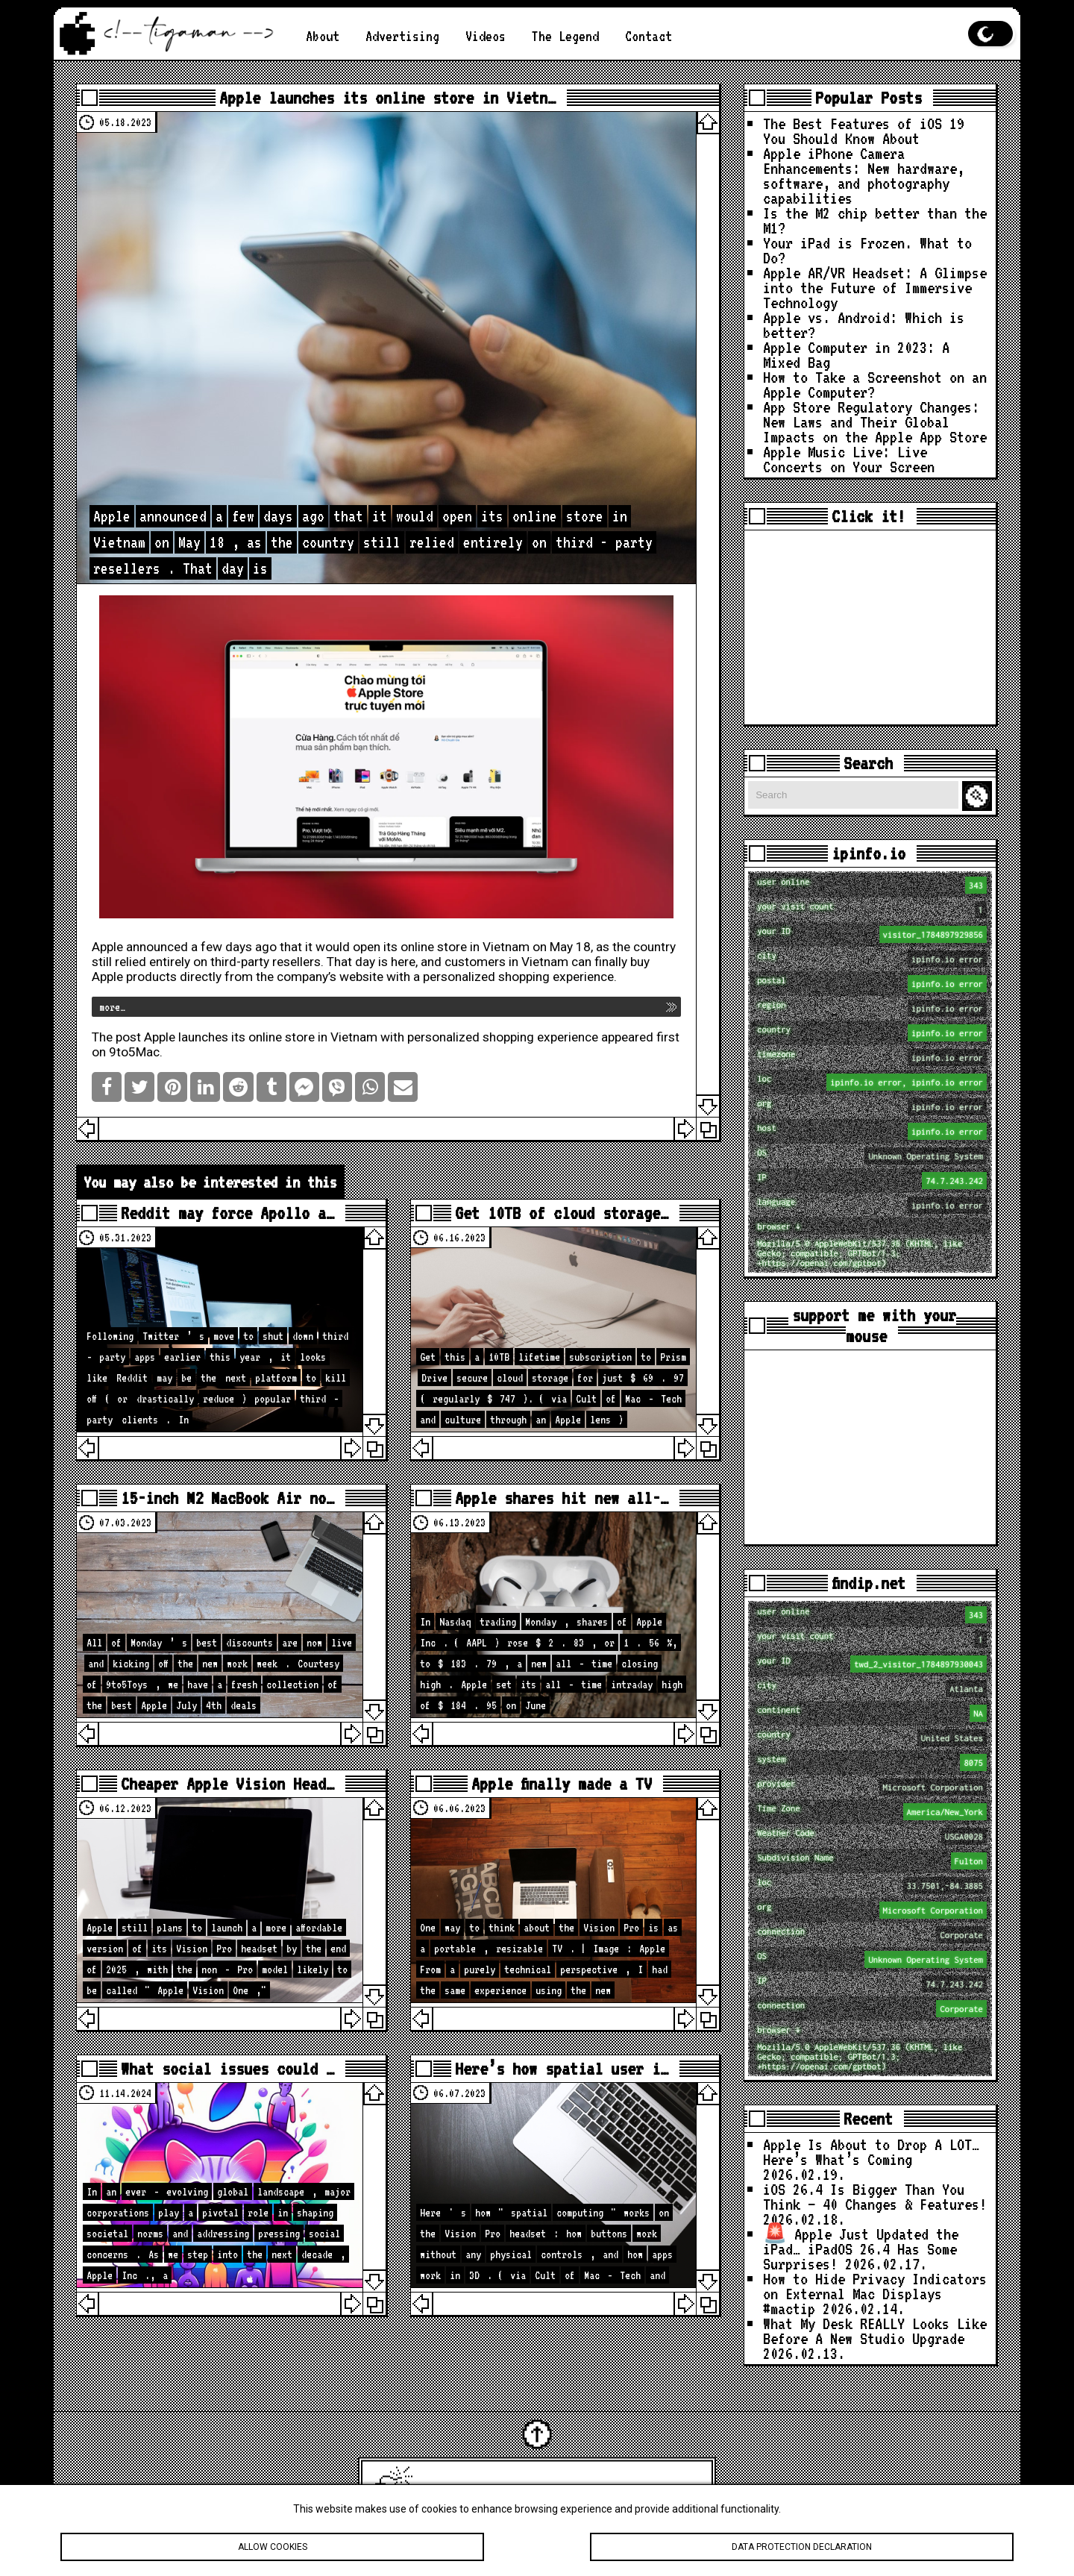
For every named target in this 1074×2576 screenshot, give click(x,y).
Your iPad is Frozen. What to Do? (867, 250)
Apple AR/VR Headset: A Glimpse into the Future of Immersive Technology (875, 287)
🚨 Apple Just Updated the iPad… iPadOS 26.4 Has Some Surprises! (860, 2248)
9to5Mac (134, 1051)
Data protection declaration (801, 2549)
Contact (648, 36)
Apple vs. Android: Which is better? (863, 324)
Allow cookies (272, 2549)
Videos (485, 36)
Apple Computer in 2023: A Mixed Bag (856, 354)
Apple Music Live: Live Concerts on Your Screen (849, 459)
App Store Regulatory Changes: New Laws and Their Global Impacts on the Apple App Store (875, 421)
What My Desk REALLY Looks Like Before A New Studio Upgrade (875, 2330)
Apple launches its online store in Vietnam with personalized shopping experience (371, 1037)
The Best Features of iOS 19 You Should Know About (863, 130)
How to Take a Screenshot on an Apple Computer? (875, 384)
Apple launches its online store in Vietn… (387, 97)
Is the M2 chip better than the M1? (875, 220)
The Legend (565, 36)
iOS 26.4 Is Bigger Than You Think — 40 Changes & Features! (875, 2196)
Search (979, 796)
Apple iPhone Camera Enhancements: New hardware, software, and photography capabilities (863, 175)
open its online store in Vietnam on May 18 (472, 946)
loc (872, 1082)
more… (112, 1006)
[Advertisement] (870, 627)
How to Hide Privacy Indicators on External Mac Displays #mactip (875, 2293)
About (322, 36)
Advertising (402, 36)
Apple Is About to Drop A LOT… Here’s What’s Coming (871, 2151)
